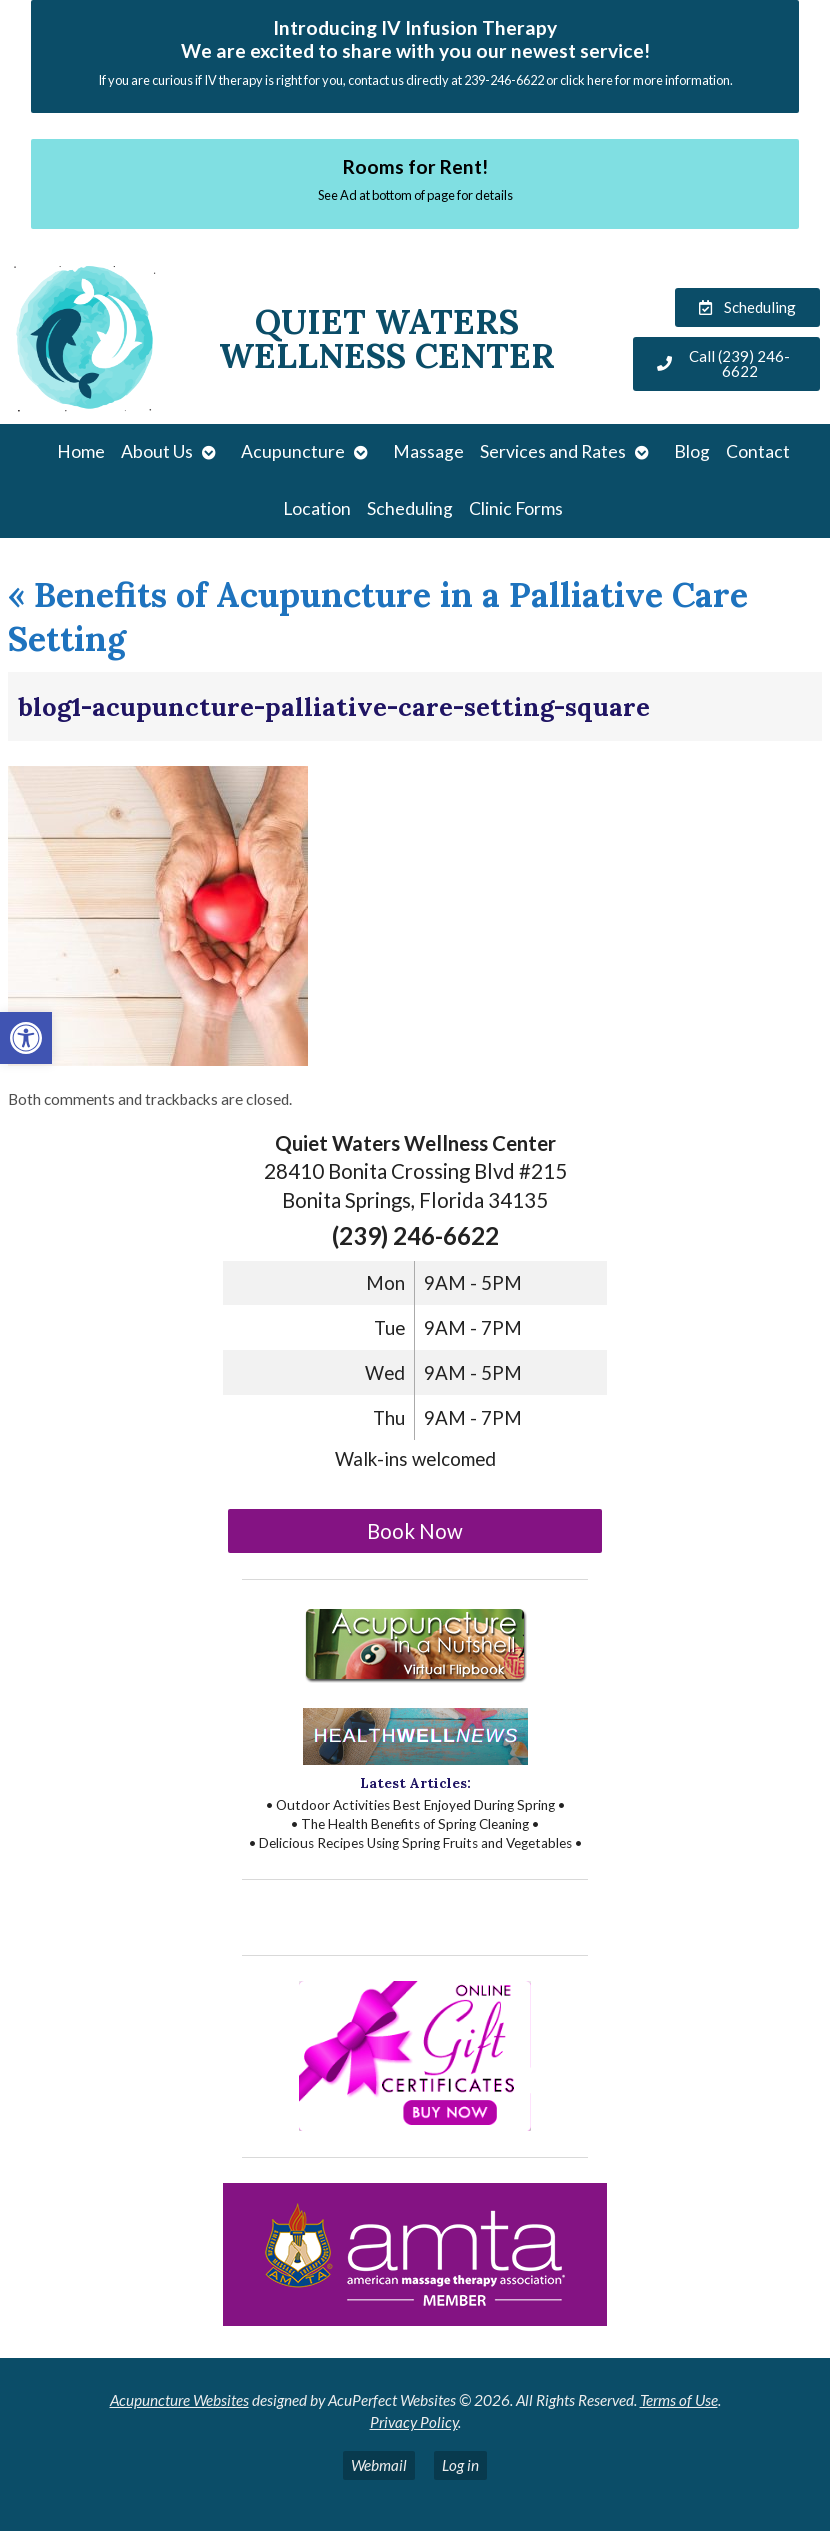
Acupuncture (293, 451)
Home (81, 451)
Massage (428, 451)
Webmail (379, 2465)
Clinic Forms (516, 508)
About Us (157, 451)
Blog (692, 451)
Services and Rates (553, 451)
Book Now (415, 1531)
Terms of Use (679, 2400)
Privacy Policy (414, 2422)
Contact (758, 451)
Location (317, 508)
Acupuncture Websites (179, 2400)
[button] (26, 1038)
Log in (460, 2465)
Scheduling (410, 508)
